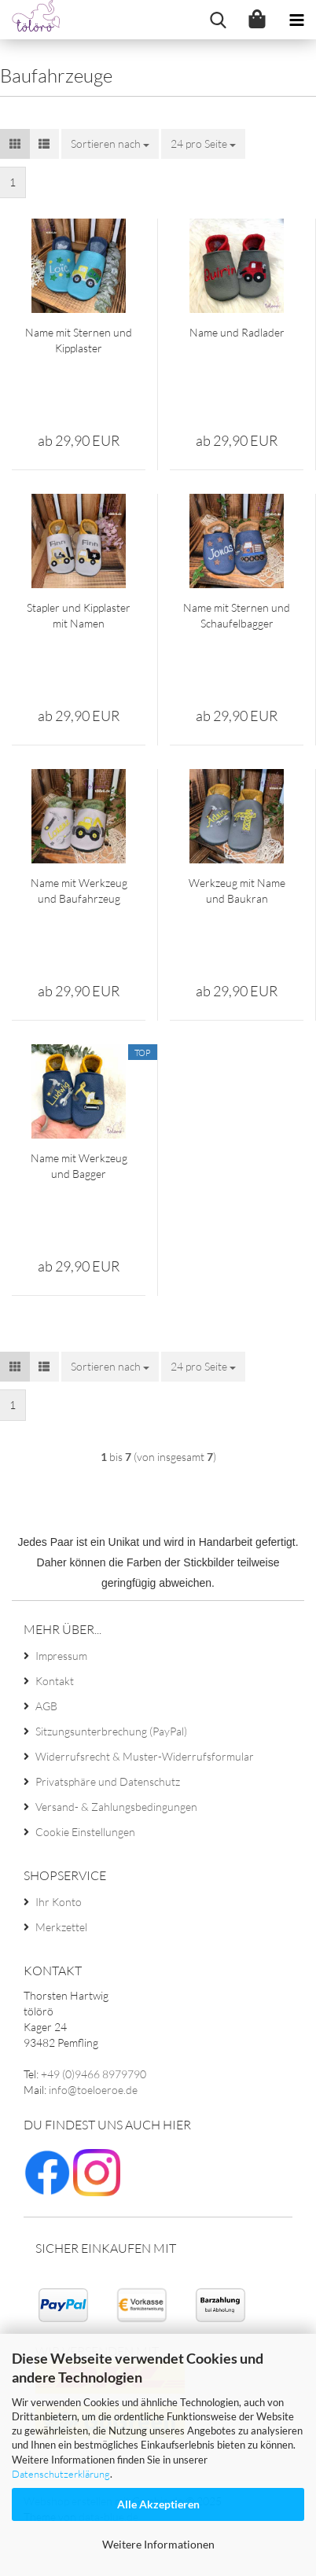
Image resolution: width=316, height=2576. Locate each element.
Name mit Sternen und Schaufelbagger (236, 615)
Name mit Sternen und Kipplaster (78, 340)
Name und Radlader (237, 332)
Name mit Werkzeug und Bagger (79, 1165)
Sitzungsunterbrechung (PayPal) (111, 1731)
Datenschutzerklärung (61, 2473)
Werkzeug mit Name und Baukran (237, 890)
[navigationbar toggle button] (296, 19)
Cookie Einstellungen (85, 1831)
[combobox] (110, 144)
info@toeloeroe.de (93, 2089)
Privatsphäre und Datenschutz (107, 1781)
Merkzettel (61, 1927)
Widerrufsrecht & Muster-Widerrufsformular (144, 1756)
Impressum (61, 1655)
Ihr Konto (58, 1901)
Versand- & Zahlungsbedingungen (116, 1806)
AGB (46, 1706)
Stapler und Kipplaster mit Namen (78, 615)
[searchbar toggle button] (217, 19)
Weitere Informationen (158, 2544)
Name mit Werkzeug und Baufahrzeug (79, 890)
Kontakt (54, 1680)
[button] (15, 144)
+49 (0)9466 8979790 (93, 2074)
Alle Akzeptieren (158, 2504)
